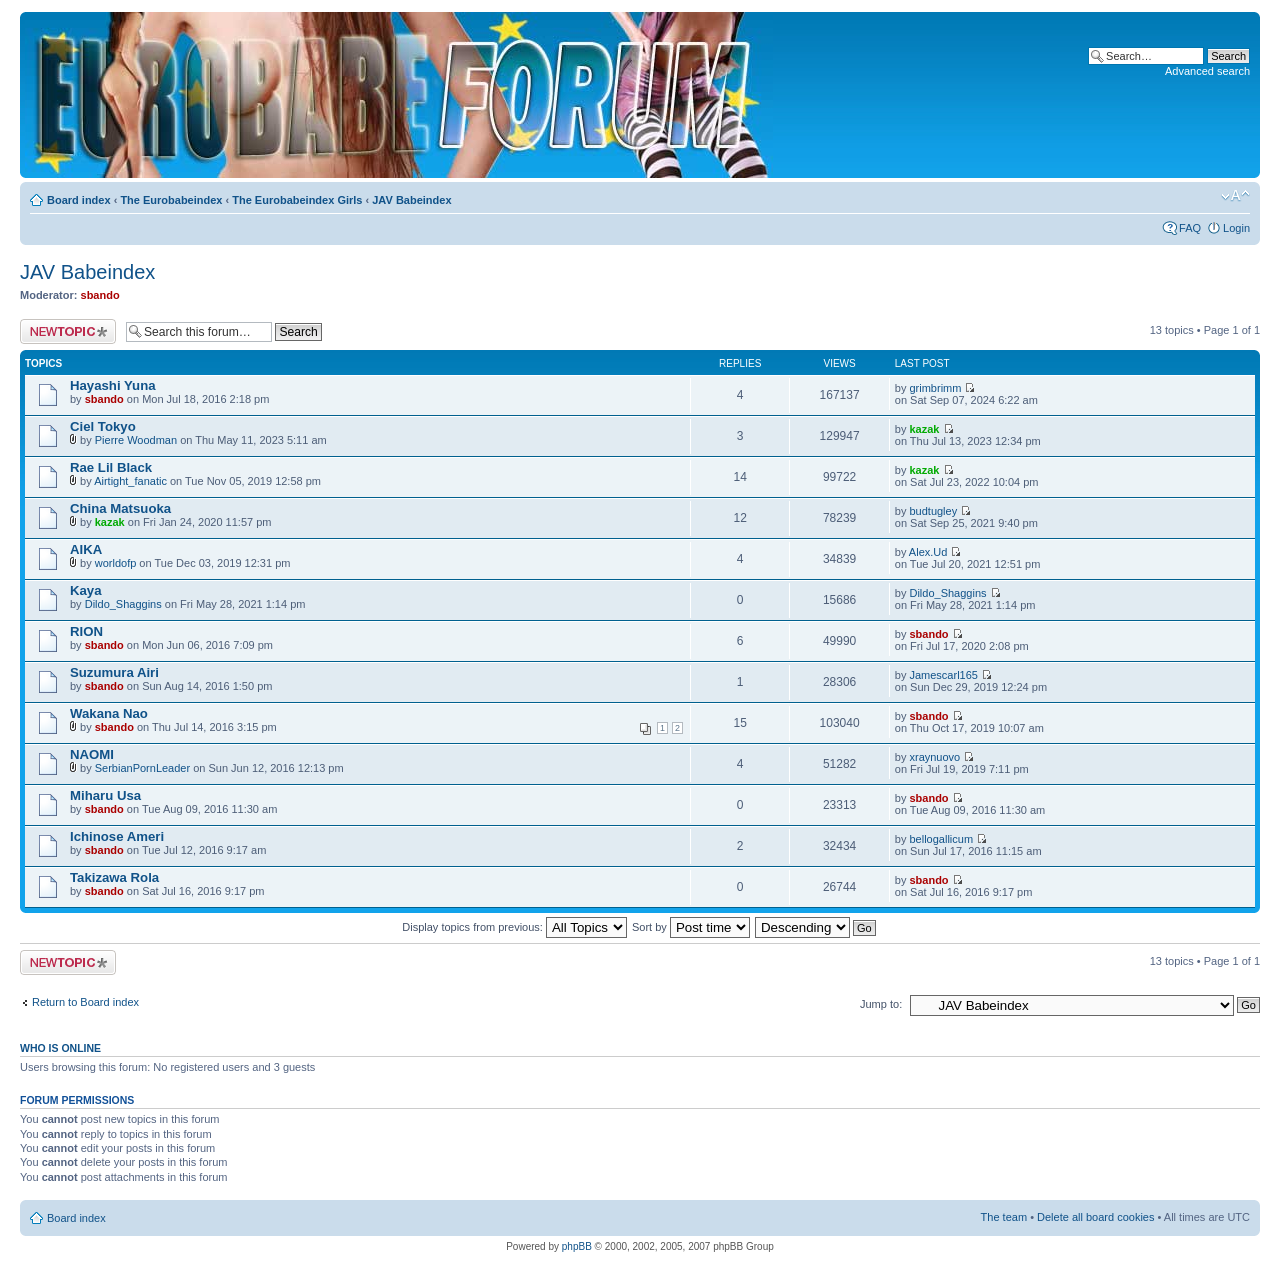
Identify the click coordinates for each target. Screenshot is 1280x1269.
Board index (79, 200)
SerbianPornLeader (142, 768)
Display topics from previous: (514, 927)
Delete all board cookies (1095, 1217)
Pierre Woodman (136, 440)
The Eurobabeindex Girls (297, 200)
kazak (924, 429)
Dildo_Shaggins (123, 604)
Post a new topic (68, 331)
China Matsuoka (120, 508)
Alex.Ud (928, 552)
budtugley (933, 511)
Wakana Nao (109, 713)
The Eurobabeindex (171, 200)
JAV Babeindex (411, 200)
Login (1236, 228)
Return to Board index (85, 1002)
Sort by (691, 927)
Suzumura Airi (114, 672)
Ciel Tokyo (103, 426)
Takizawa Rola (114, 877)
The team (1004, 1217)
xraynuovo (934, 757)
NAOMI (92, 754)
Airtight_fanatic (130, 481)
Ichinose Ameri (117, 836)
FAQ (1190, 228)
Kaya (86, 590)
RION (86, 631)
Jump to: (881, 1004)
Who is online (60, 1048)
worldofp (116, 563)
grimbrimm (935, 388)
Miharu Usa (105, 795)
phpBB (577, 1246)
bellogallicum (941, 839)
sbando (100, 295)
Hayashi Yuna (113, 385)
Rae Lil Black (111, 467)
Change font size (1235, 196)
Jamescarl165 (943, 675)
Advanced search (1207, 71)
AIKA (86, 549)
